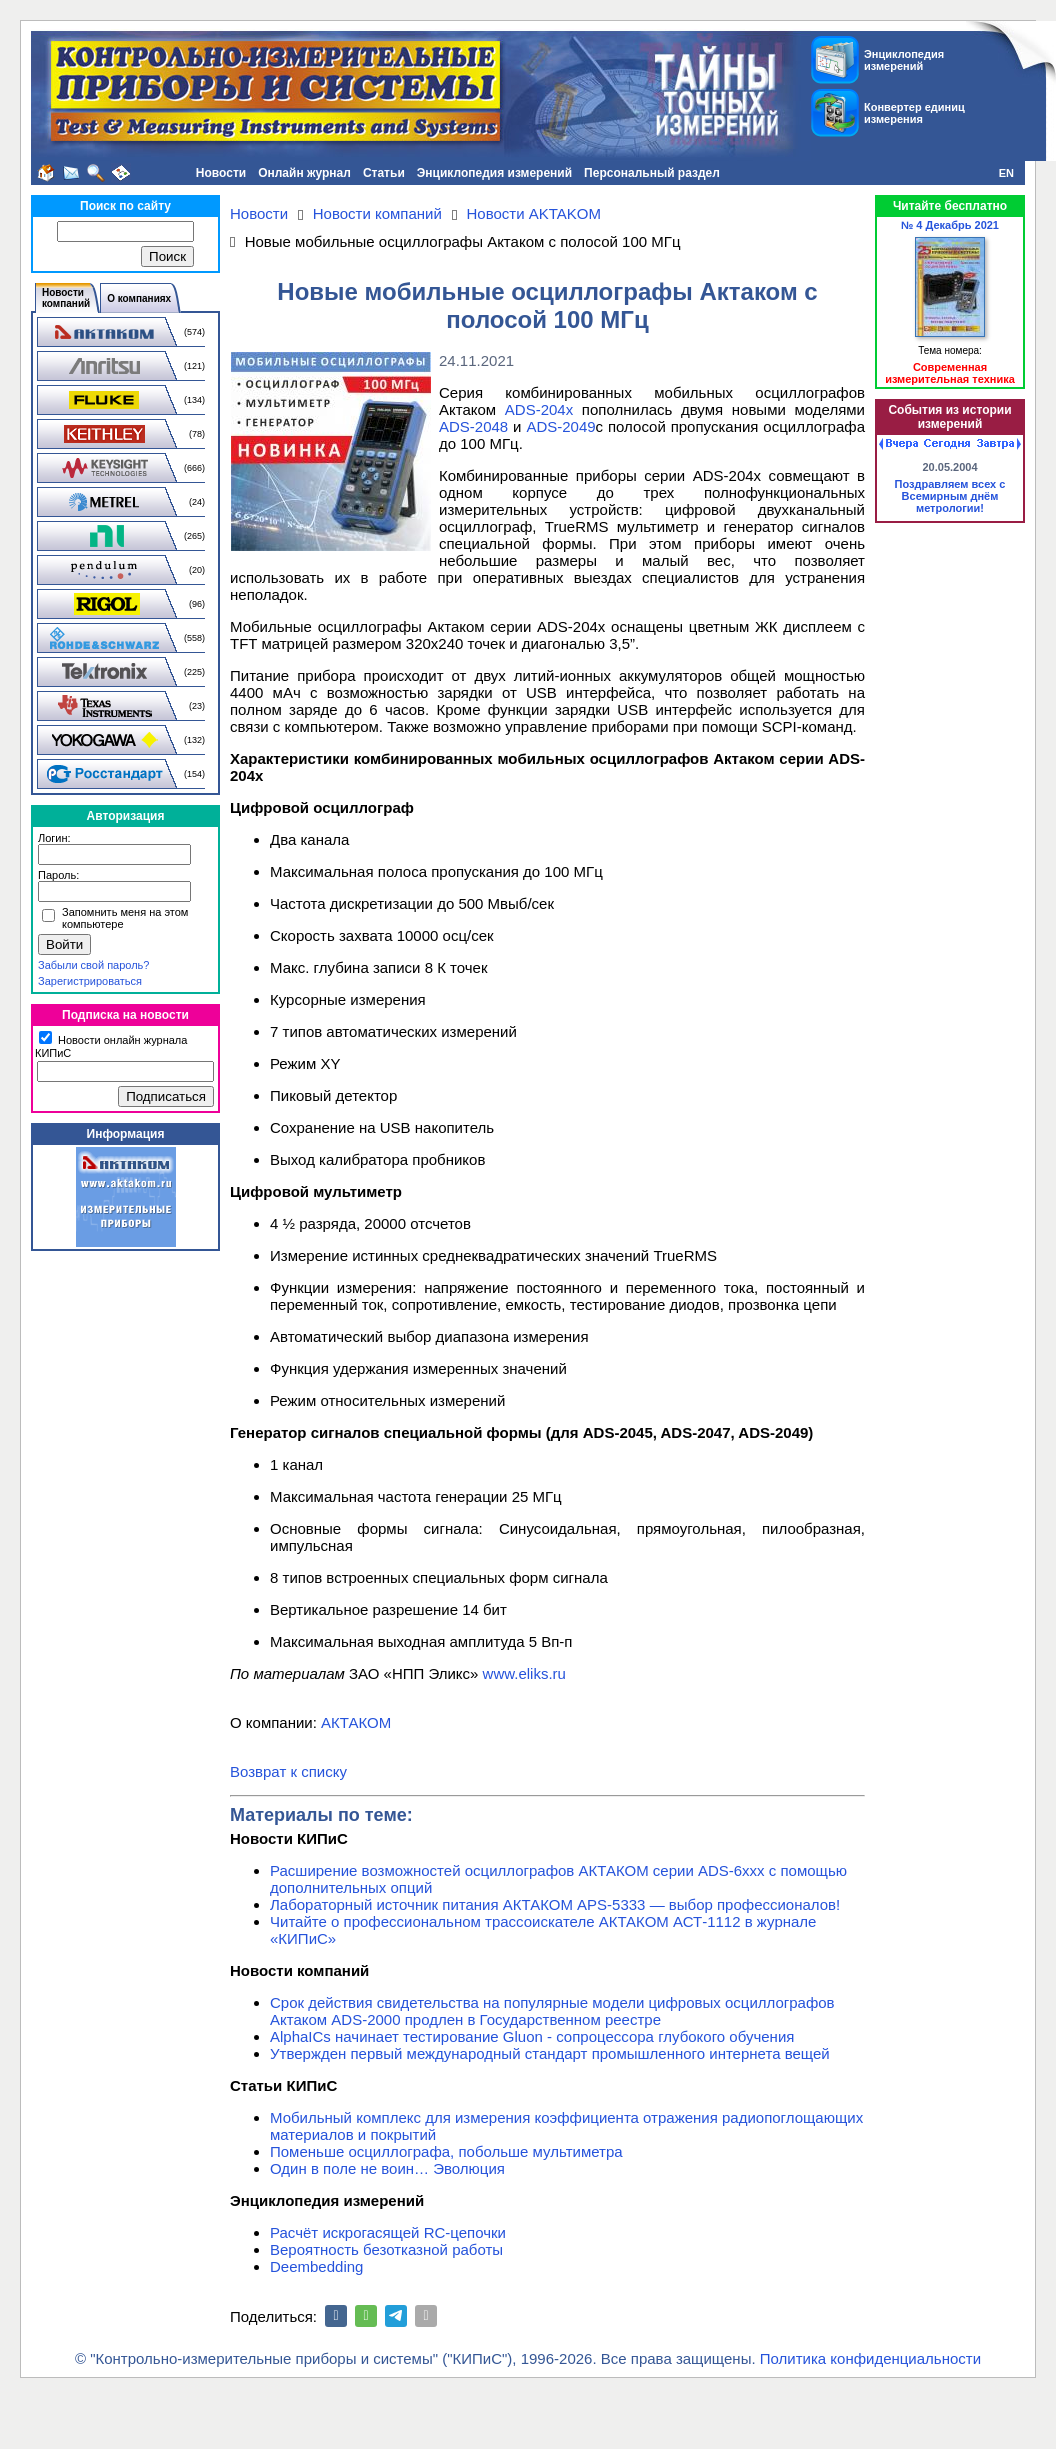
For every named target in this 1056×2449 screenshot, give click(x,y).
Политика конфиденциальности (870, 2358)
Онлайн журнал (304, 173)
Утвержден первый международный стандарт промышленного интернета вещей (550, 2053)
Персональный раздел (652, 173)
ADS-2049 (560, 426)
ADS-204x (539, 409)
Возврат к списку (288, 1771)
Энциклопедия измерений (494, 173)
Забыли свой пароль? (93, 965)
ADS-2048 (473, 426)
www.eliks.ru (524, 1673)
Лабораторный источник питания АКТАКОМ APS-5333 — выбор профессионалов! (555, 1904)
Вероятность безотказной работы (386, 2249)
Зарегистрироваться (90, 981)
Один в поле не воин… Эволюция (387, 2168)
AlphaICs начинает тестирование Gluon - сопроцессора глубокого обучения (532, 2036)
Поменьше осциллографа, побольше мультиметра (446, 2151)
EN (1006, 173)
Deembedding (316, 2266)
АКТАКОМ (356, 1722)
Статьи (384, 173)
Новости (221, 173)
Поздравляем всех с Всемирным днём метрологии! (950, 496)
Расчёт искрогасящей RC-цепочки (388, 2232)
